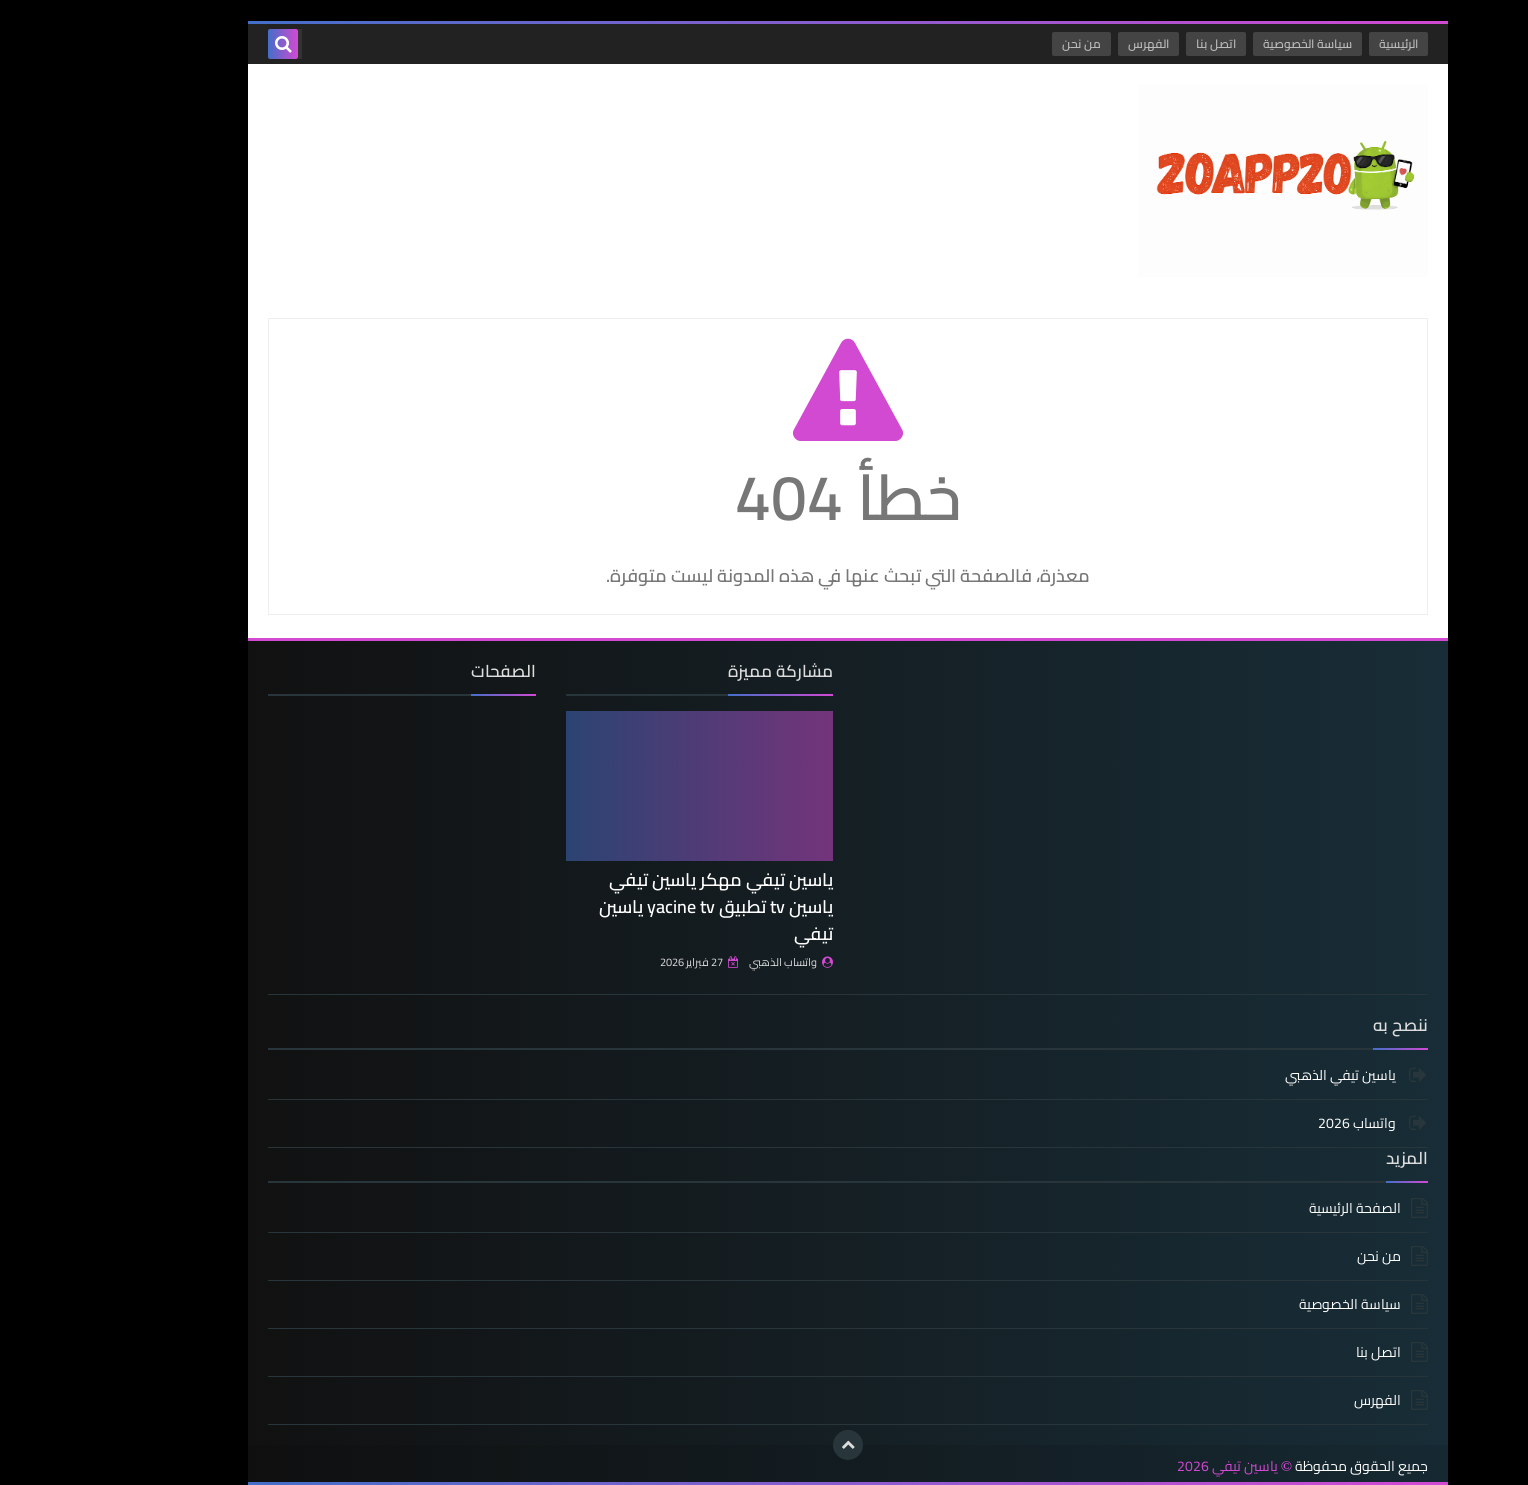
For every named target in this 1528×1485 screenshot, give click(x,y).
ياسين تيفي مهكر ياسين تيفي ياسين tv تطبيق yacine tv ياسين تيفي (632, 906)
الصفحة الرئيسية (1271, 1209)
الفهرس (1064, 43)
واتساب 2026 (1274, 1123)
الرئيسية (1314, 43)
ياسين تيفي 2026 (1143, 1466)
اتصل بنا (1132, 43)
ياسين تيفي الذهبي (1258, 1076)
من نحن (997, 43)
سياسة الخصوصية (1223, 43)
